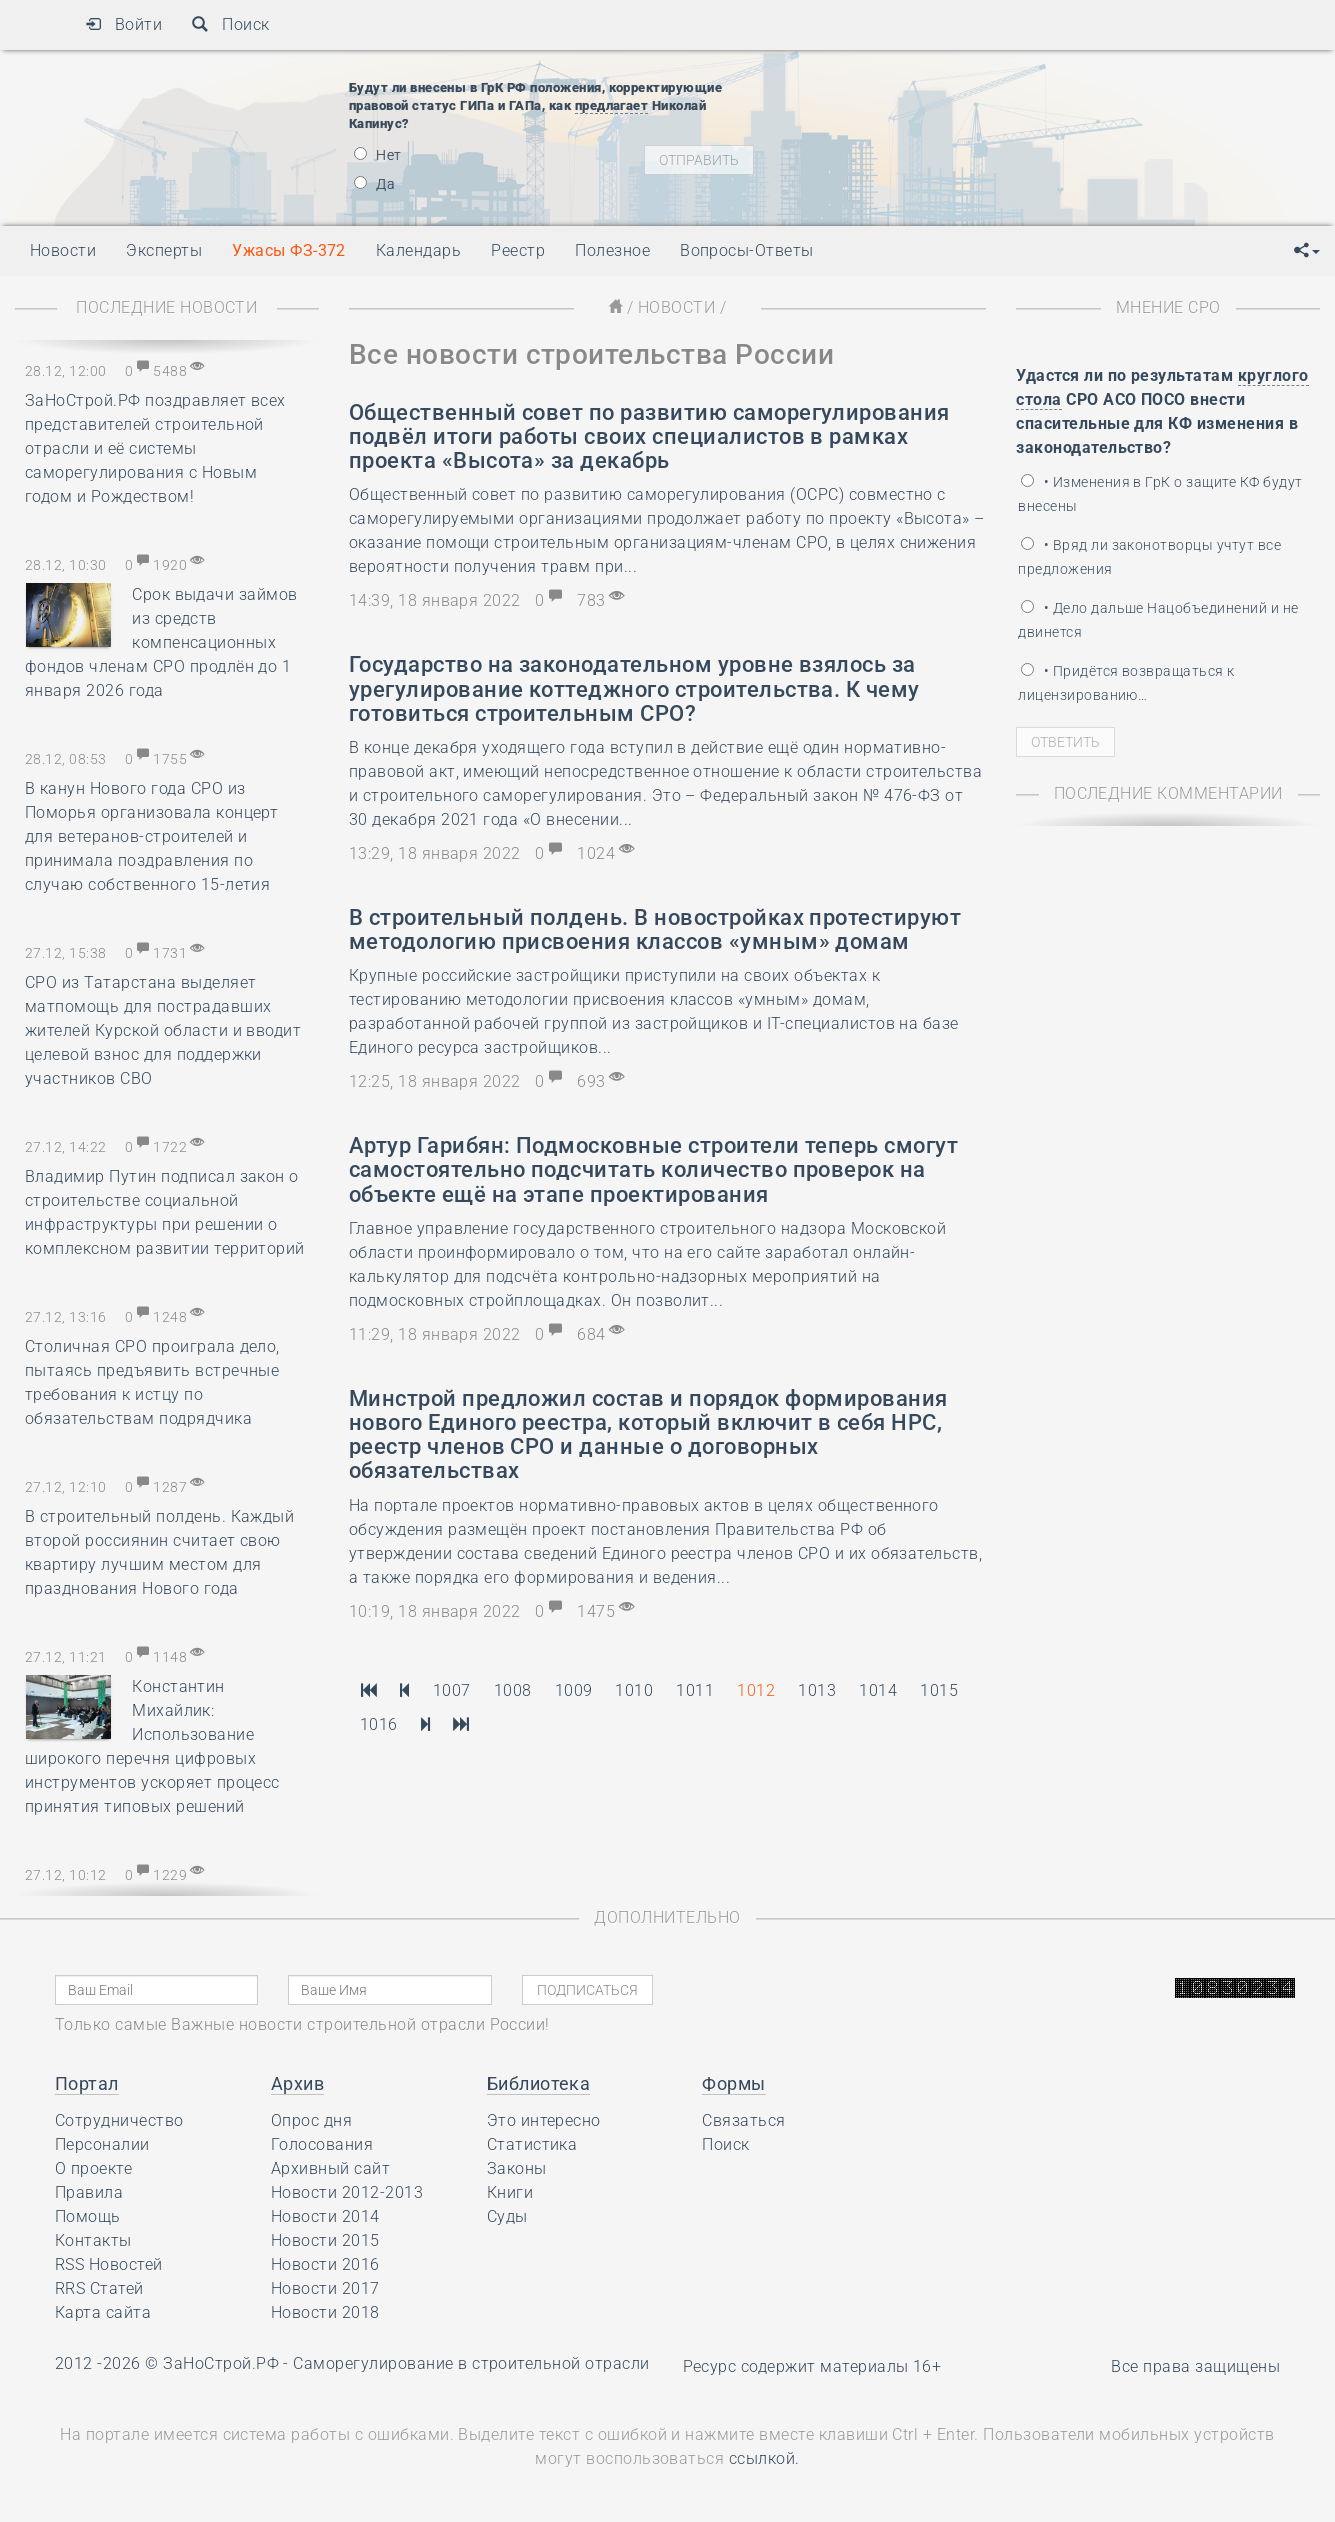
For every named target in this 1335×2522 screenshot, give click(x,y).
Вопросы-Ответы (747, 250)
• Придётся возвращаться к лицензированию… (1126, 683)
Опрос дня (311, 2120)
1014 (878, 1690)
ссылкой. (764, 2458)
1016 (379, 1724)
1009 (574, 1690)
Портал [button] (87, 2083)
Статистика (532, 2144)
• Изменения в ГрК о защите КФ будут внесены (1160, 494)
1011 (695, 1690)
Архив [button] (297, 2083)
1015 (939, 1690)
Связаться (743, 2120)
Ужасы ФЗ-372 (289, 250)
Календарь (418, 250)
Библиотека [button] (539, 2083)
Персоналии (102, 2144)
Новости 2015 (325, 2240)
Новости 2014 (325, 2216)
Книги (510, 2192)
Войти (123, 24)
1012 (756, 1690)
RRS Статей (99, 2288)
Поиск (230, 24)
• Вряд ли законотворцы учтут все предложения (1149, 557)
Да (374, 184)
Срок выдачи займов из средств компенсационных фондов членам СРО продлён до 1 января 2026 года (161, 642)
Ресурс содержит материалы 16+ (812, 2366)
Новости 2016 (325, 2264)
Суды (507, 2216)
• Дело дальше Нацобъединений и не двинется (1158, 620)
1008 (513, 1690)
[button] (1307, 251)
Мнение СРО (1168, 307)
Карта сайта (103, 2312)
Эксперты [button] (164, 250)
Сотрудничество (119, 2120)
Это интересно (544, 2120)
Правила (89, 2192)
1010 (634, 1690)
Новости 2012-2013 (347, 2192)
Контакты (93, 2240)
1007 (452, 1690)
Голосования (322, 2144)
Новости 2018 (325, 2312)
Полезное (612, 250)
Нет (378, 155)
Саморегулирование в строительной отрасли (471, 2363)
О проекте (93, 2168)
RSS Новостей (109, 2264)
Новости (676, 307)
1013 (817, 1690)
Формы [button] (733, 2083)
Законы (517, 2168)
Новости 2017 (325, 2288)
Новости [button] (63, 250)
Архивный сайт (330, 2168)
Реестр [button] (518, 250)
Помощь (88, 2216)
